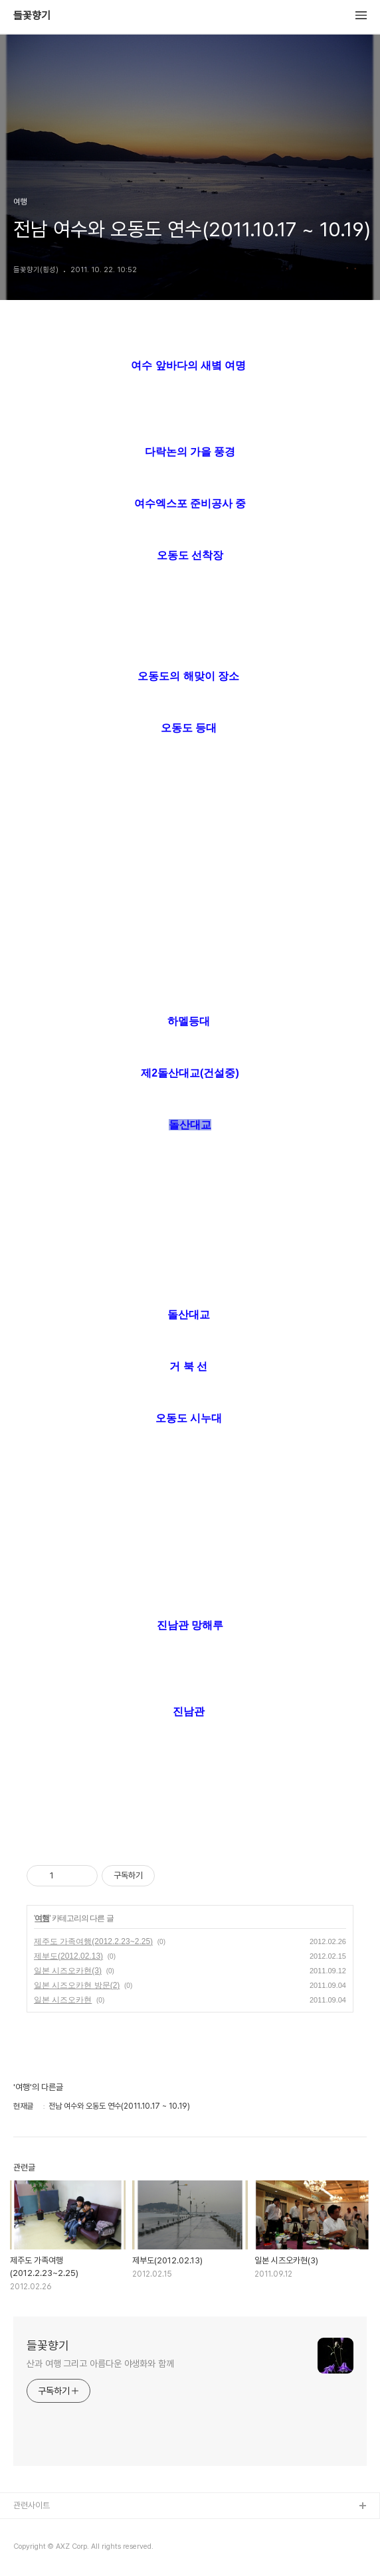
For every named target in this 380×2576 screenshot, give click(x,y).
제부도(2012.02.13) (68, 1956)
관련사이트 (31, 2505)
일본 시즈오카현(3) (68, 1970)
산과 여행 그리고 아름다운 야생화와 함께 (100, 2363)
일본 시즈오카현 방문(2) (77, 1985)
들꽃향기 (31, 16)
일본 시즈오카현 (63, 2000)
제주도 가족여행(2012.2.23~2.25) (93, 1941)
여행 (42, 1918)
